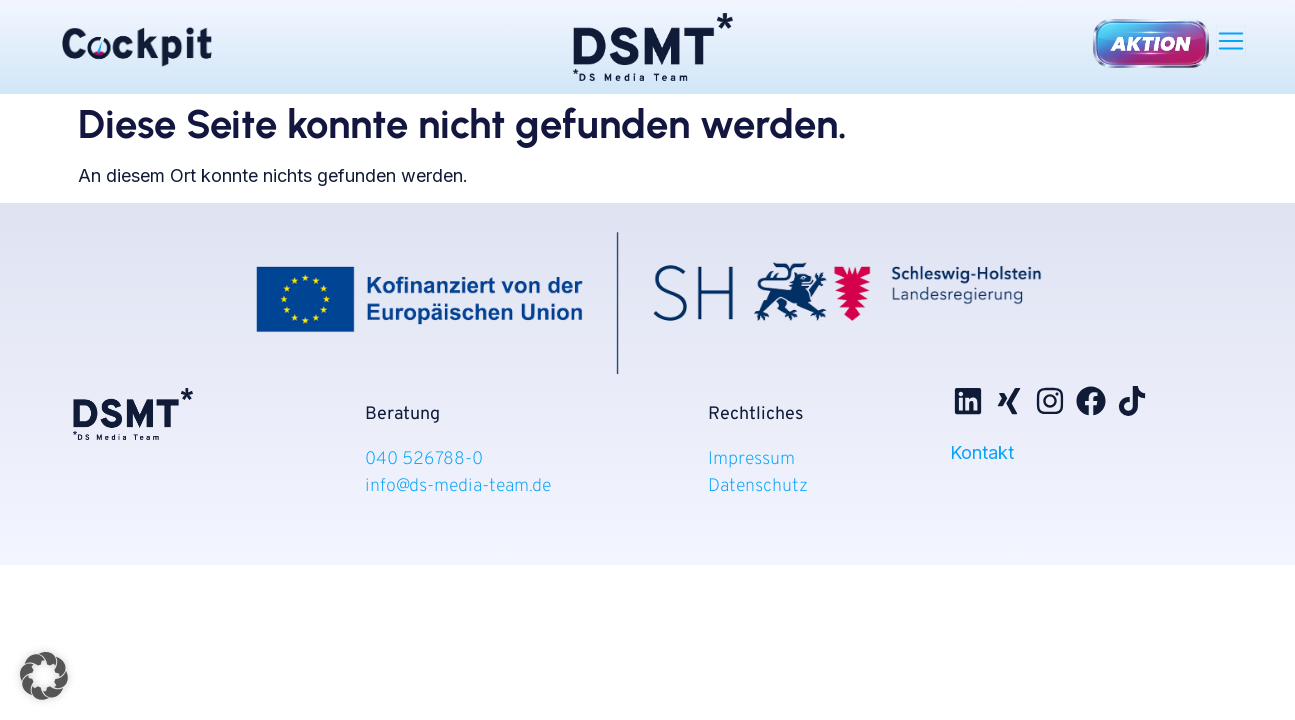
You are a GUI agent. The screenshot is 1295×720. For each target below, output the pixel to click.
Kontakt (982, 452)
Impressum (751, 459)
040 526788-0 (426, 459)
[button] (1231, 40)
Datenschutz (758, 486)
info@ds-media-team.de (458, 486)
